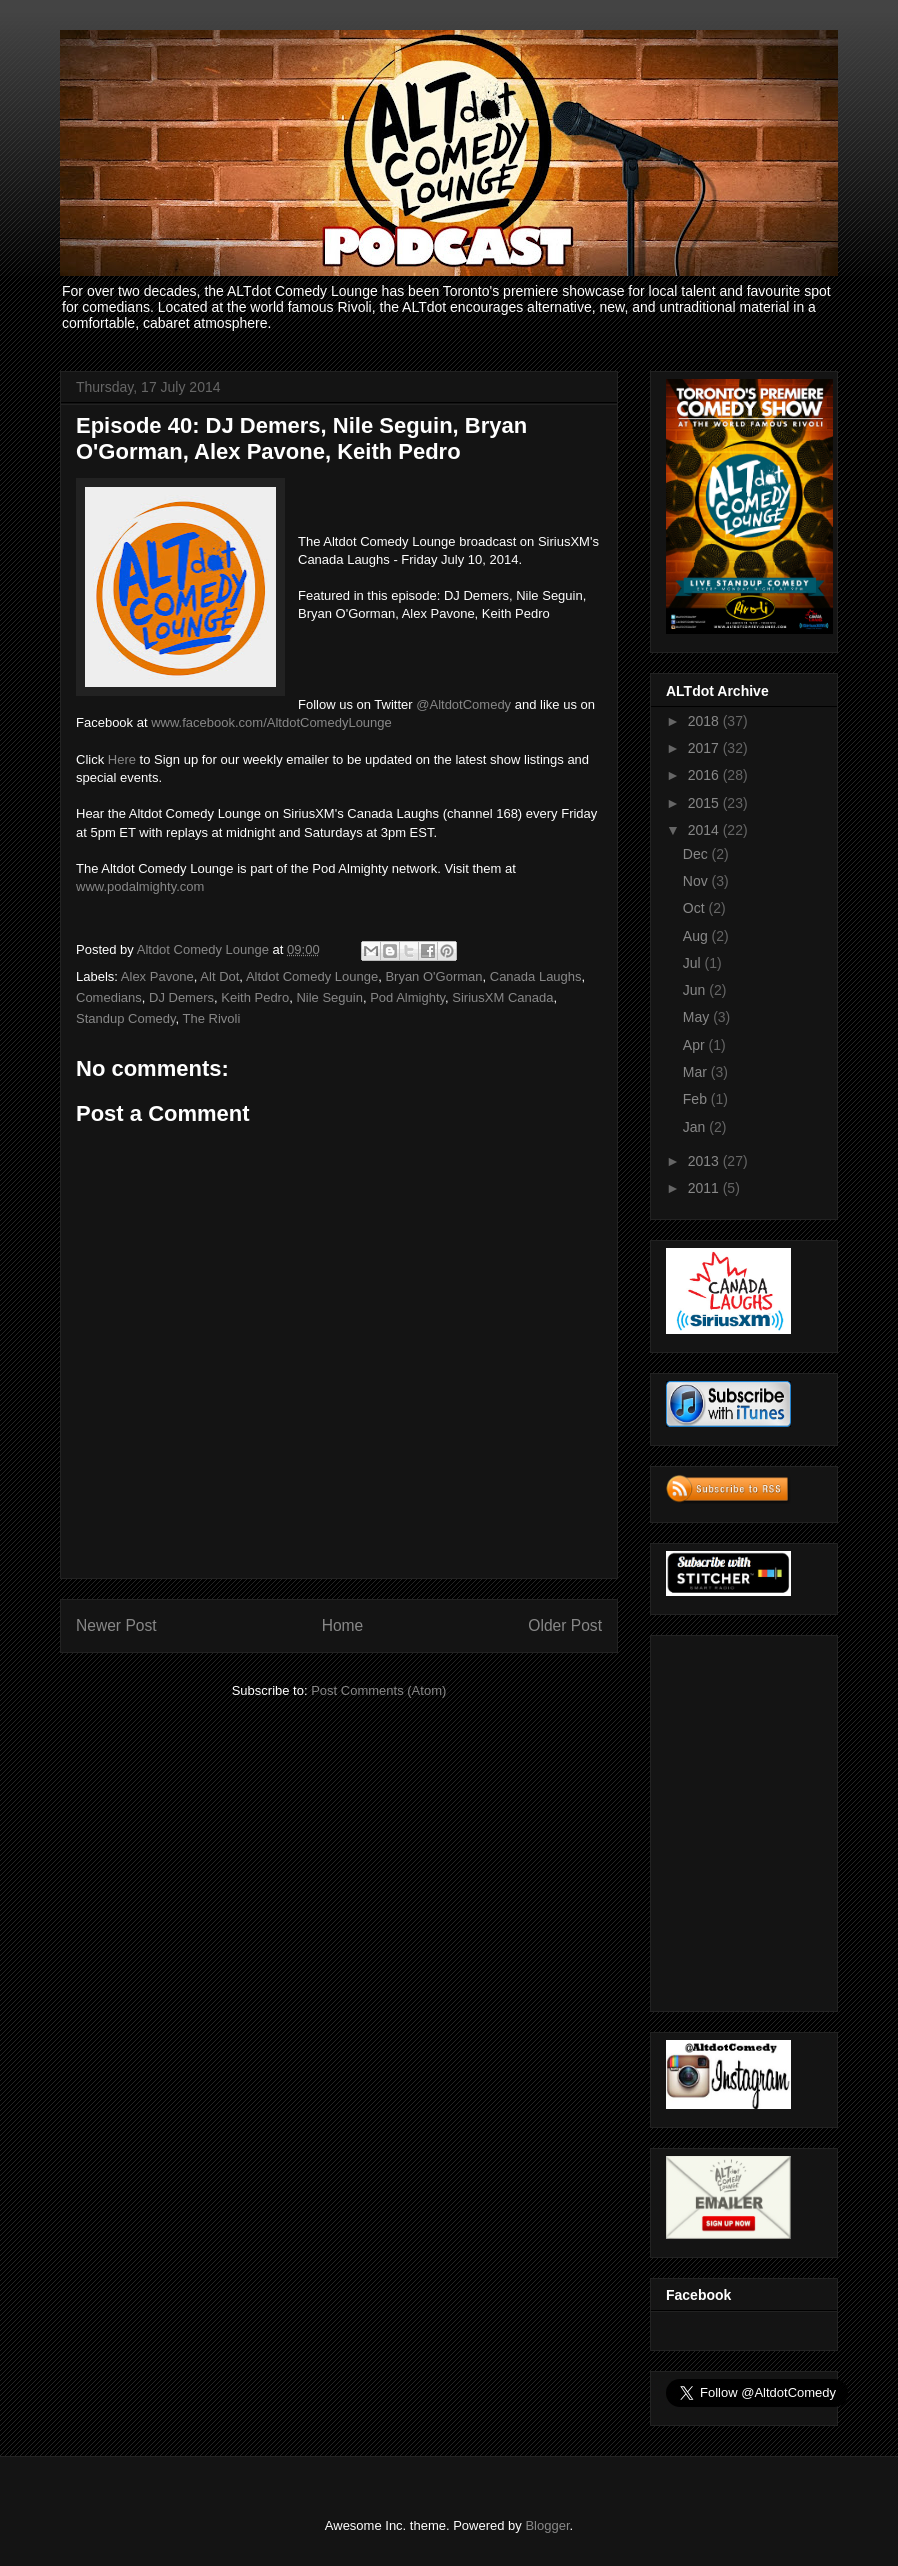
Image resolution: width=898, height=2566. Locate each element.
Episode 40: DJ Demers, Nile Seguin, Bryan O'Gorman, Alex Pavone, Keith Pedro (301, 438)
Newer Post (116, 1625)
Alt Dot (219, 976)
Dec (697, 854)
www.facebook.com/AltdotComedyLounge (271, 722)
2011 (705, 1188)
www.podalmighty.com (140, 886)
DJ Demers (181, 997)
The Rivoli (212, 1018)
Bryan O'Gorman (433, 976)
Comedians (109, 997)
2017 (705, 748)
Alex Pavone (157, 976)
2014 (705, 830)
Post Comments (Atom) (378, 1690)
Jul (694, 963)
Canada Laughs (536, 976)
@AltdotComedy (463, 704)
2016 (705, 775)
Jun (696, 990)
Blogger (547, 2525)
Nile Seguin (329, 997)
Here (122, 759)
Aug (697, 936)
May (698, 1017)
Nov (697, 881)
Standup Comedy (126, 1018)
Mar (697, 1072)
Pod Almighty (407, 997)
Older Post (565, 1625)
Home (343, 1625)
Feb (697, 1099)
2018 (705, 721)
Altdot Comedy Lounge (312, 976)
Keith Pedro (255, 997)
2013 (705, 1161)
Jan (696, 1127)
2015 (705, 803)
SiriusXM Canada (502, 997)
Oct (696, 908)
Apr (696, 1045)
